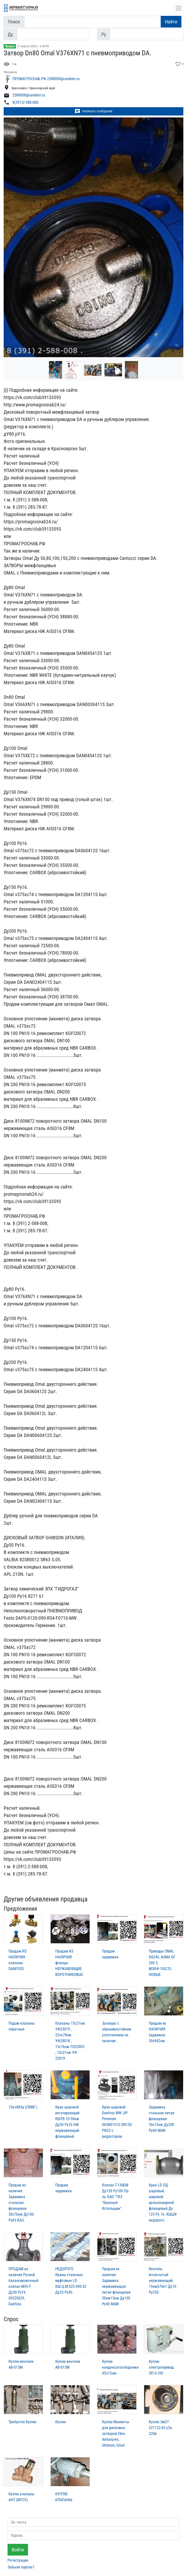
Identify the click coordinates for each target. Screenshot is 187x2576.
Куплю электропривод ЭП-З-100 (161, 2367)
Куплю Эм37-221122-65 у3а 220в (160, 2428)
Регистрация (18, 2560)
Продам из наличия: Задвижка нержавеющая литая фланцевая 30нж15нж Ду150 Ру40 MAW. (116, 2286)
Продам (10, 46)
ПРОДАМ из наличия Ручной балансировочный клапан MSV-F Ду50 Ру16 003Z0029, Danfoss (23, 2286)
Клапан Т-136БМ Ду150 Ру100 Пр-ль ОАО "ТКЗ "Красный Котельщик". (115, 2197)
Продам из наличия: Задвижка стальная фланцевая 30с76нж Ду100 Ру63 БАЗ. (21, 2202)
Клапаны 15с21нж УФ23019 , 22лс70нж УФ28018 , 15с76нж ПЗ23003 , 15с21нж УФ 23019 (70, 2041)
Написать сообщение (93, 111)
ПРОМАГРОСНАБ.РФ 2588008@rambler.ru (46, 79)
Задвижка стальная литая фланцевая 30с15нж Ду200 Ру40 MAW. (161, 2119)
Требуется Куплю (22, 2422)
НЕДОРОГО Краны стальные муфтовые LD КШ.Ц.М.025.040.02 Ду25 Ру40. (70, 2281)
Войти (18, 2550)
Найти (171, 22)
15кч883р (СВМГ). (23, 2107)
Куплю (60, 2422)
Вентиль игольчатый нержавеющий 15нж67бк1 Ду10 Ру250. (162, 2281)
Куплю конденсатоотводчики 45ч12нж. (120, 2367)
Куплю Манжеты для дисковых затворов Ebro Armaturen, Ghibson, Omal (115, 2434)
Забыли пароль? (21, 2567)
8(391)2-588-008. (25, 102)
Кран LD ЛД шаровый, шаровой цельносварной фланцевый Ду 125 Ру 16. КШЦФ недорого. (163, 2202)
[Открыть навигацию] (178, 8)
